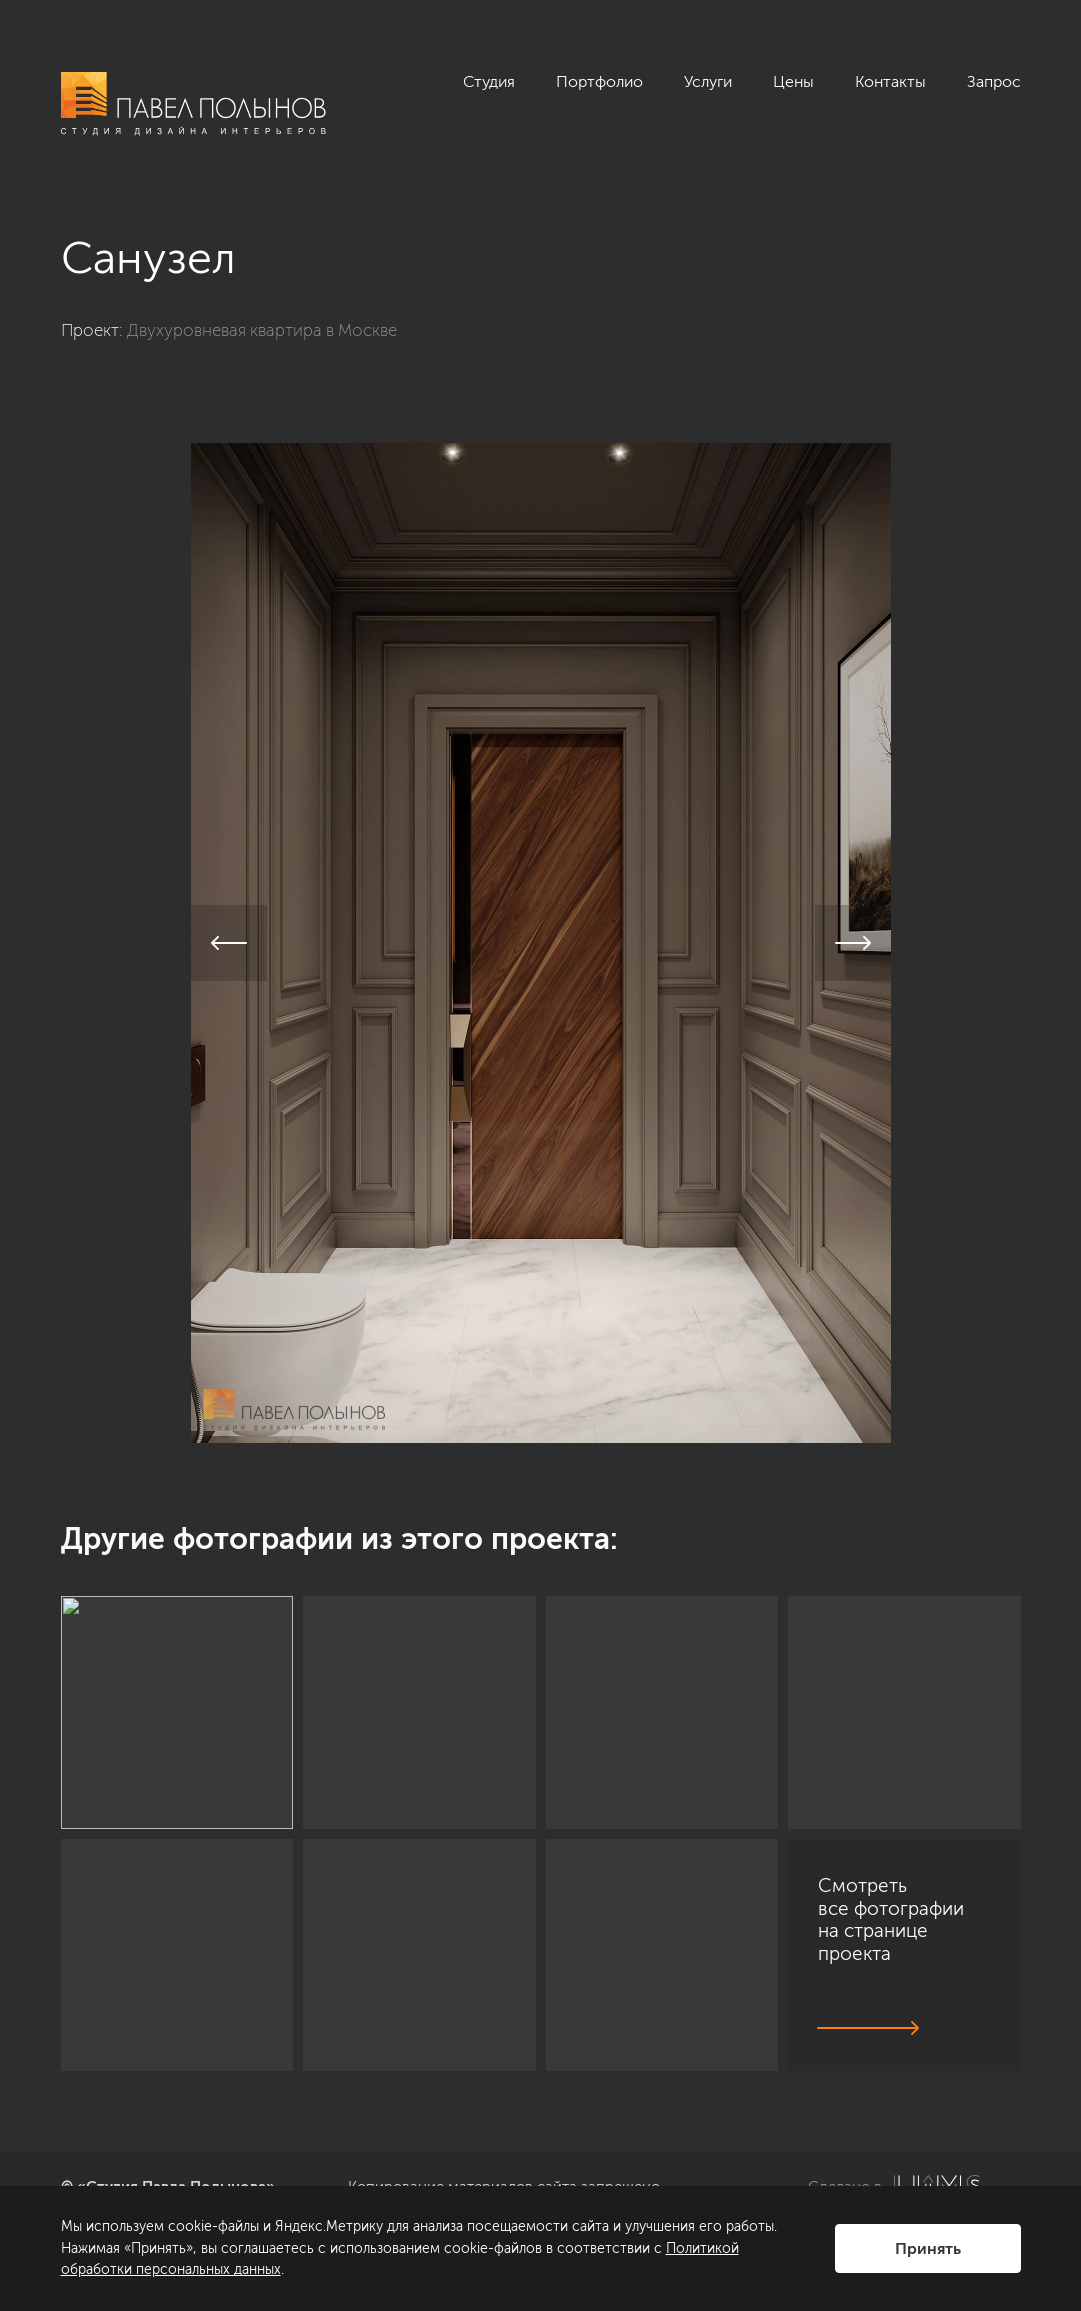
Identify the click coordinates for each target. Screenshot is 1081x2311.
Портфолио (599, 81)
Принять (928, 2248)
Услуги (708, 81)
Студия (489, 81)
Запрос (994, 81)
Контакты (890, 81)
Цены (793, 81)
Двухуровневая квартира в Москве (262, 330)
